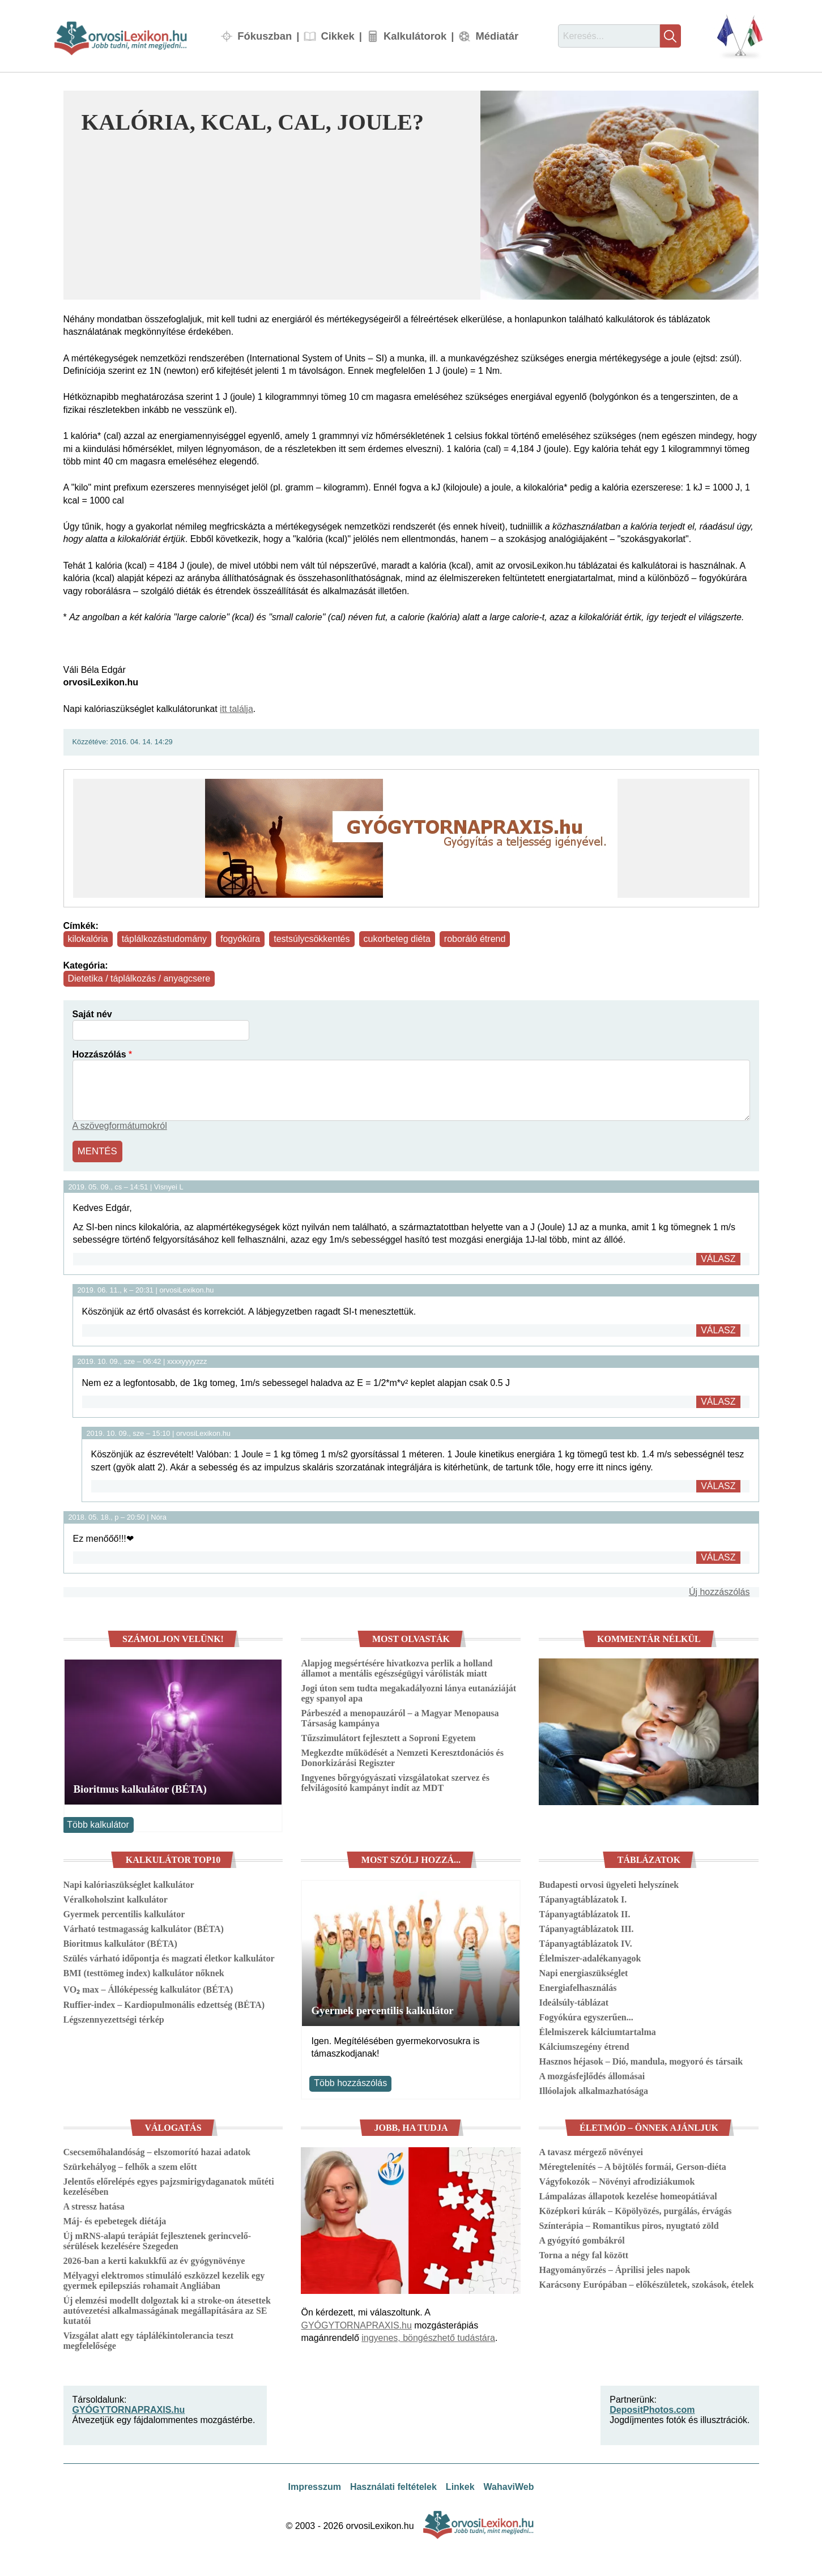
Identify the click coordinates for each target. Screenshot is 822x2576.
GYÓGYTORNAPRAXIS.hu (356, 2323)
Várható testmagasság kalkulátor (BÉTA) (143, 1927)
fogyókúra (240, 939)
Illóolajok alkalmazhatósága (593, 2089)
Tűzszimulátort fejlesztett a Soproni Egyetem (388, 1737)
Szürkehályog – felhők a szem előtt (130, 2165)
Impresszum (314, 2485)
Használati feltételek (393, 2485)
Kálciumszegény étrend (584, 2045)
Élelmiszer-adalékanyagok (590, 1956)
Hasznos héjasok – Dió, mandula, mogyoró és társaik (641, 2060)
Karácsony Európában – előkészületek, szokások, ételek (646, 2283)
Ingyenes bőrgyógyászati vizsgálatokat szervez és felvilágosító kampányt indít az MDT (395, 1782)
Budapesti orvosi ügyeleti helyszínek (609, 1883)
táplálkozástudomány (164, 939)
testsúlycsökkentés (312, 939)
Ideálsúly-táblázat (573, 2001)
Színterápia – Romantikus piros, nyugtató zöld (628, 2224)
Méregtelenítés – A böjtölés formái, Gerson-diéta (632, 2165)
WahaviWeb (509, 2485)
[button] (619, 195)
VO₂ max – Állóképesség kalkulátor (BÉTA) (148, 1988)
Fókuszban (264, 36)
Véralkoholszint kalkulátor (115, 1898)
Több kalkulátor (98, 1823)
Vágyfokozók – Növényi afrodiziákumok (617, 2180)
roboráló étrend (475, 939)
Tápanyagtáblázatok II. (584, 1912)
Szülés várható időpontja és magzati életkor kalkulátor (169, 1956)
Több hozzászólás (350, 2082)
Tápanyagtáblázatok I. (583, 1898)
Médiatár (496, 36)
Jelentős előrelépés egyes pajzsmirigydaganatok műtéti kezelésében (168, 2185)
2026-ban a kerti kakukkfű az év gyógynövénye (154, 2259)
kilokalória (88, 939)
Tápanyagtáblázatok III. (586, 1927)
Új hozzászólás (719, 1590)
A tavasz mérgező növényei (591, 2151)
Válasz (718, 1257)
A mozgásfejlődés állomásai (592, 2074)
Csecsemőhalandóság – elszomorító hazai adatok (157, 2151)
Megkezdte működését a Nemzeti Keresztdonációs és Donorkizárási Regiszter (402, 1757)
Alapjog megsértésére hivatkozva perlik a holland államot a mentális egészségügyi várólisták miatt (396, 1667)
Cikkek (337, 36)
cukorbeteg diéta (397, 939)
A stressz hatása (94, 2205)
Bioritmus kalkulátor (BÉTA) (140, 1788)
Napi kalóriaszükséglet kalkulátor (128, 1883)
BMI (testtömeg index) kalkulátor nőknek (143, 1971)
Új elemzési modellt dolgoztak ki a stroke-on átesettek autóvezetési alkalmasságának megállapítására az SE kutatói (167, 2309)
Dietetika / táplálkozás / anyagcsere (139, 978)
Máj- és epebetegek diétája (115, 2220)
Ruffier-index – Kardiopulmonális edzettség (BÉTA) (164, 2003)
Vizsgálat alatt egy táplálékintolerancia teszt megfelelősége (148, 2339)
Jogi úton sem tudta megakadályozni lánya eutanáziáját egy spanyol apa (408, 1692)
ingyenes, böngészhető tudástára (428, 2337)
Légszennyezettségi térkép (113, 2018)
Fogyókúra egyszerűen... (586, 2015)
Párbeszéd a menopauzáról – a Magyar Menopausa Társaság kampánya (400, 1717)
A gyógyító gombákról (581, 2239)
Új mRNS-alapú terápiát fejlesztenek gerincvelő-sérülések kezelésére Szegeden (157, 2240)
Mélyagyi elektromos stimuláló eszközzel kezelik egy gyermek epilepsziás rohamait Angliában (164, 2279)
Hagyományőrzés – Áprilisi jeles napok (614, 2269)
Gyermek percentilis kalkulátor (124, 1912)
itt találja (236, 709)
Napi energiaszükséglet (583, 1971)
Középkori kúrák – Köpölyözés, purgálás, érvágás (635, 2210)
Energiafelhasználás (577, 1986)
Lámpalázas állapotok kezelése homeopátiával (628, 2195)
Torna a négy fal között (583, 2254)
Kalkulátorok (415, 36)
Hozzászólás (99, 1054)
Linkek (460, 2485)
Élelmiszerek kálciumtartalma (597, 2030)
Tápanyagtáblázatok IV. (585, 1942)
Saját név (92, 1014)
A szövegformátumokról (120, 1126)
